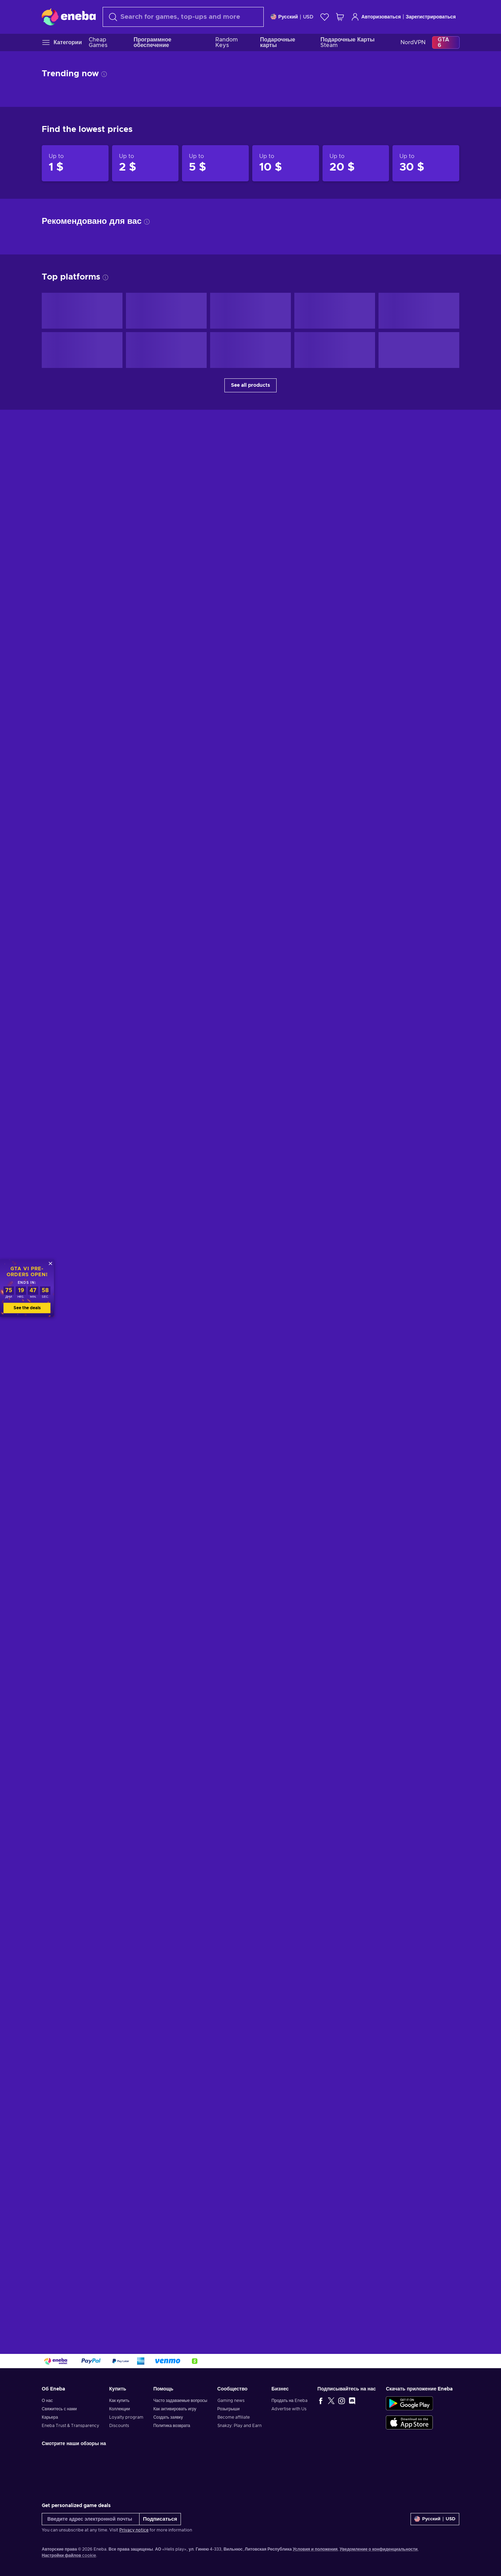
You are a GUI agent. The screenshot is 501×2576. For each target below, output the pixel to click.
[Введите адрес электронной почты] (91, 2519)
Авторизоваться (376, 17)
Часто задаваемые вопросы (180, 2400)
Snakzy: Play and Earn (239, 2426)
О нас (47, 2400)
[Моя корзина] (340, 17)
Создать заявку (168, 2417)
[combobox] (183, 16)
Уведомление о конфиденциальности (379, 2549)
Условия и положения (315, 2549)
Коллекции (119, 2409)
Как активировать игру (175, 2409)
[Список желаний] (324, 17)
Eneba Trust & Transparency (70, 2426)
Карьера (50, 2417)
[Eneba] (69, 16)
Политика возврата (171, 2426)
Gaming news (231, 2400)
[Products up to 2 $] (145, 163)
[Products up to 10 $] (285, 163)
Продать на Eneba (289, 2400)
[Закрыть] (50, 1263)
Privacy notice (134, 2530)
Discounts (119, 2426)
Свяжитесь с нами (59, 2409)
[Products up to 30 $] (425, 163)
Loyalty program (126, 2417)
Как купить (119, 2400)
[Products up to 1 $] (75, 163)
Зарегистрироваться (431, 17)
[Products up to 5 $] (215, 163)
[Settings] (292, 17)
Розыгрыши (228, 2409)
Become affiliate (233, 2417)
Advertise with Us (289, 2409)
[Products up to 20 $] (356, 163)
